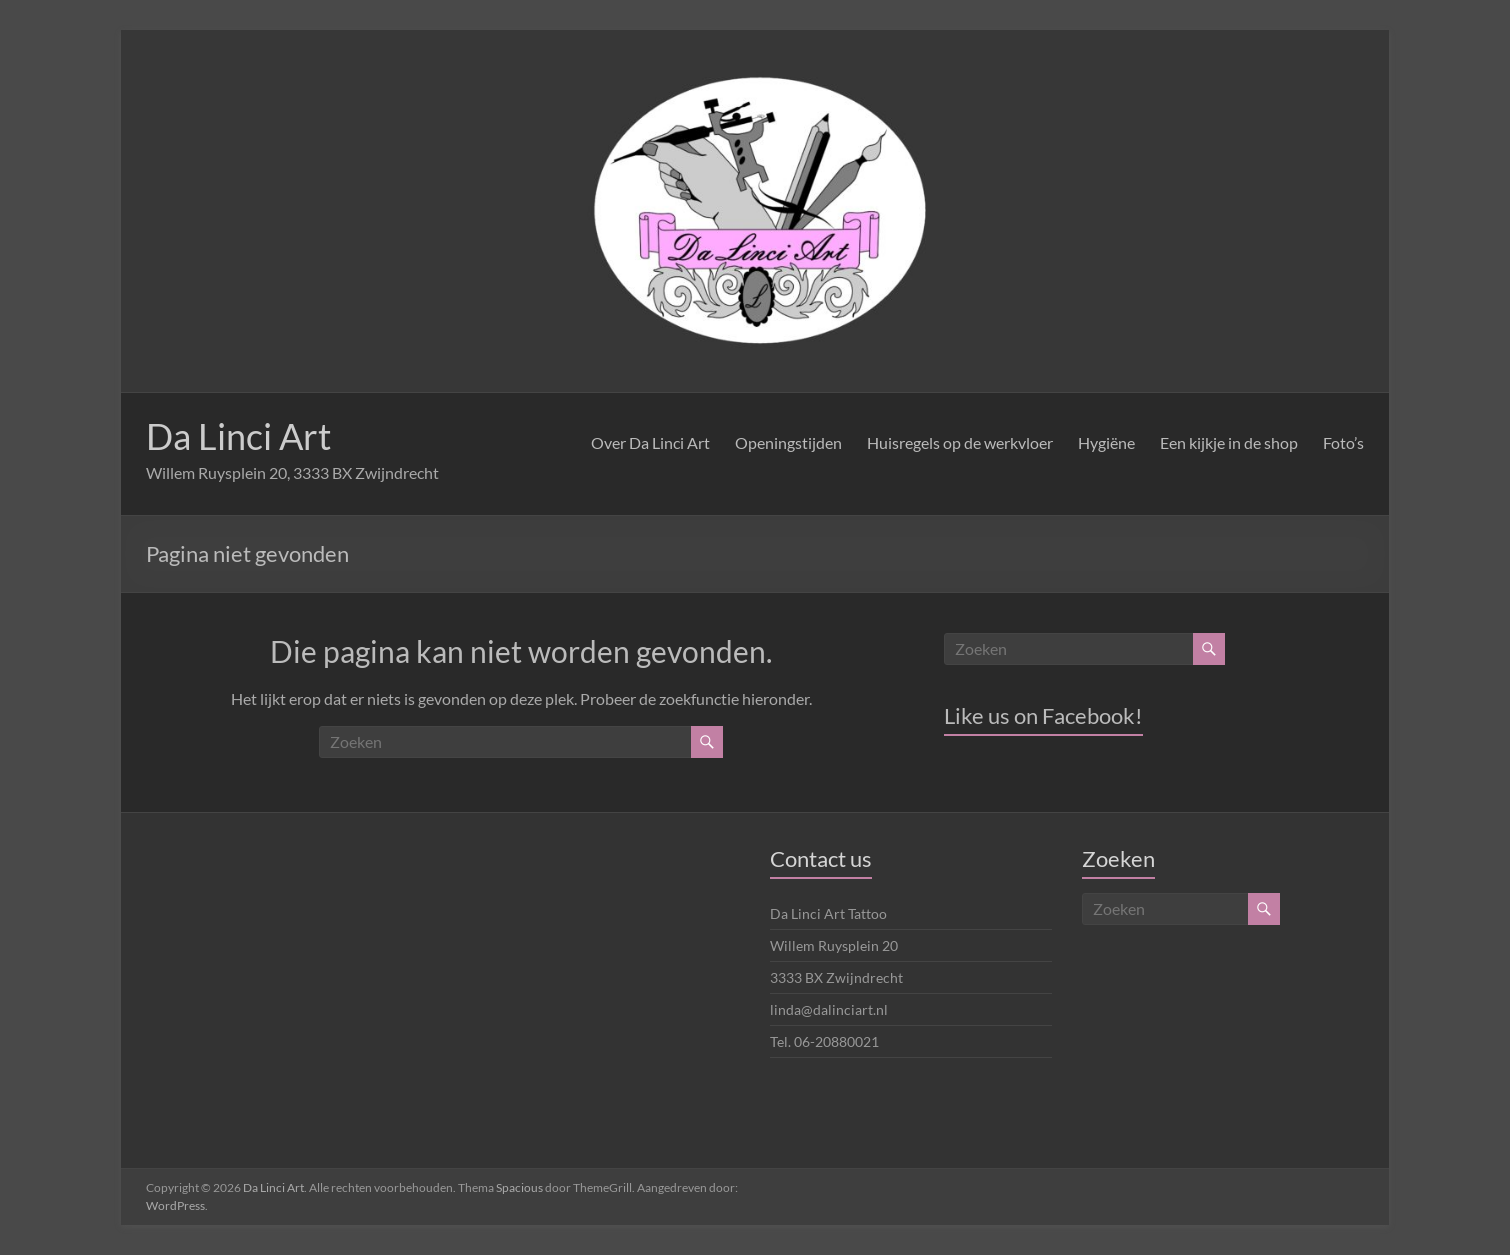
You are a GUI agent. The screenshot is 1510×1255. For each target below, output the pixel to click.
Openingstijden (788, 442)
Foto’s (1343, 442)
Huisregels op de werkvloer (960, 442)
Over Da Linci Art (650, 442)
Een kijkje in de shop (1229, 442)
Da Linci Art (238, 436)
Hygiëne (1106, 442)
